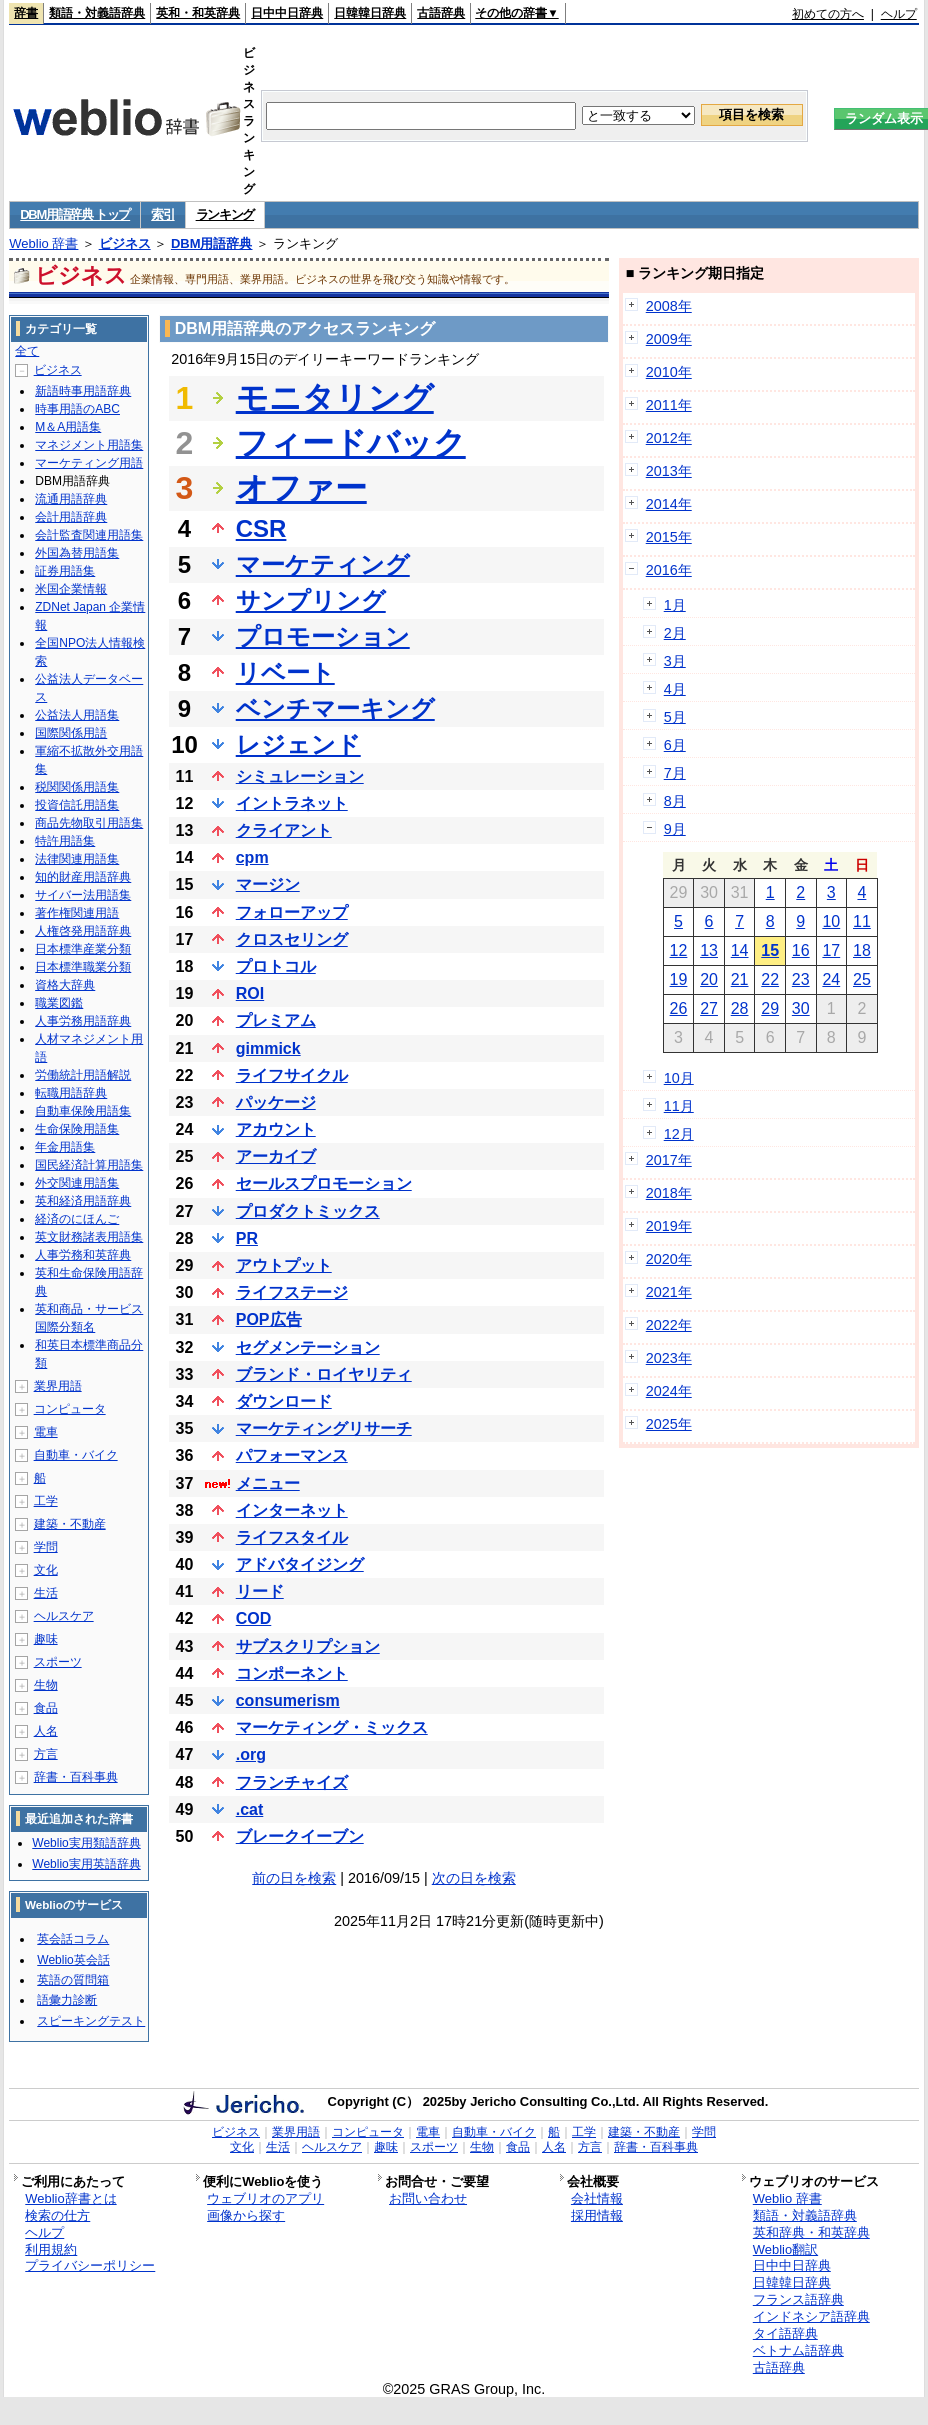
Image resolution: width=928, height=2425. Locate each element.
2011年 (669, 405)
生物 (46, 1685)
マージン (268, 884)
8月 (675, 801)
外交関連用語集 (77, 1183)
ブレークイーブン (300, 1836)
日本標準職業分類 (83, 967)
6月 (675, 745)
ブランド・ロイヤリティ (324, 1374)
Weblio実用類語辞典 (86, 1843)
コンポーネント (292, 1673)
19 (679, 979)
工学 (46, 1501)
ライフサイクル (292, 1075)
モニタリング (335, 398)
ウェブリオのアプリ (265, 2198)
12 (679, 950)
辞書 (26, 13)
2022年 (669, 1325)
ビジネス (125, 243)
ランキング (225, 214)
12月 (679, 1134)
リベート (285, 672)
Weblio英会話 (73, 1960)
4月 (675, 689)
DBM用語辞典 (212, 243)
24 (831, 979)
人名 (46, 1731)
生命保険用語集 (77, 1129)
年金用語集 (65, 1147)
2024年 (669, 1391)
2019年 (669, 1226)
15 (770, 950)
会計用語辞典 (71, 517)
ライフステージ (292, 1292)
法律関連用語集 (77, 859)
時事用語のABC (77, 409)
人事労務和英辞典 (83, 1255)
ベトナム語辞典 (798, 2350)
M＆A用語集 (68, 427)
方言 (46, 1754)
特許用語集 (65, 841)
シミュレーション (300, 776)
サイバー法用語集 (83, 895)
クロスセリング (292, 939)
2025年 (669, 1424)
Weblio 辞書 (43, 243)
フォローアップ (292, 912)
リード (260, 1591)
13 (709, 950)
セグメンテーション (308, 1347)
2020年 (669, 1259)
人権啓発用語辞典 (83, 931)
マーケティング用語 (89, 463)
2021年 (669, 1292)
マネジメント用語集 (89, 445)
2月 (675, 633)
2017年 (669, 1160)
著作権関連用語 (77, 913)
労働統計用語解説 (83, 1075)
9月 (675, 829)
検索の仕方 (57, 2215)
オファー (301, 488)
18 (862, 950)
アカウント (276, 1129)
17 (831, 950)
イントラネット (292, 803)
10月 (679, 1078)
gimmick (268, 1048)
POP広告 (269, 1319)
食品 (46, 1708)
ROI (250, 993)
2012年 (669, 438)
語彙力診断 (67, 2000)
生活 (46, 1593)
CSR (261, 528)
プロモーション (323, 636)
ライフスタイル (292, 1537)
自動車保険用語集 (83, 1111)
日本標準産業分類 (83, 949)
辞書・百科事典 (76, 1777)
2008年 (669, 306)
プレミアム (276, 1020)
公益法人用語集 (77, 715)
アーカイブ (276, 1156)
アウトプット (284, 1265)
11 (862, 921)
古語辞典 (441, 13)
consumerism (288, 1700)
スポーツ (58, 1662)
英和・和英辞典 (198, 13)
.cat (250, 1809)
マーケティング (323, 564)
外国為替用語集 (77, 553)
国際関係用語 (71, 733)
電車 (46, 1432)
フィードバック (351, 443)
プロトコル (276, 966)
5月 (675, 717)
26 (679, 1008)
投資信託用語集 (77, 805)
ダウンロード (284, 1401)
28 (740, 1008)
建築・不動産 (70, 1524)
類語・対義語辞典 (97, 13)
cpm (252, 857)
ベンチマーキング (335, 708)
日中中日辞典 (287, 13)
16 (801, 950)
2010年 (669, 372)
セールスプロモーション (324, 1183)
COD (254, 1618)
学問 (46, 1547)
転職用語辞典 (71, 1093)
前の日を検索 (294, 1878)
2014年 (669, 504)
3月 (675, 661)
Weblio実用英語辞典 (86, 1864)
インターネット (292, 1510)
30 (801, 1008)
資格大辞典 (65, 985)
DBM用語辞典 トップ (75, 214)
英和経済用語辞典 (83, 1201)
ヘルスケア (64, 1616)
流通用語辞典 (71, 499)
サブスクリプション (308, 1646)
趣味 (46, 1639)
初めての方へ (828, 14)
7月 (675, 773)
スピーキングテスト (91, 2021)
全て (27, 351)
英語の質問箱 (73, 1980)
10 (831, 921)
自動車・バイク (76, 1455)
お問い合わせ (428, 2198)
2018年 (669, 1193)
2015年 (669, 537)
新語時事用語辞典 (83, 391)
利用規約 (51, 2249)
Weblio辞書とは (70, 2198)
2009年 (669, 339)
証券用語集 (65, 571)
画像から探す (246, 2215)
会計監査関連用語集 (89, 535)
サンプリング (311, 600)
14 (740, 950)
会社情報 (597, 2198)
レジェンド (298, 744)
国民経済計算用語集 (89, 1165)
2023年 (669, 1358)
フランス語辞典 (798, 2299)
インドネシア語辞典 (811, 2316)
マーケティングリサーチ (324, 1428)
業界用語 (58, 1386)
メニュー (268, 1483)
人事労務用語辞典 (83, 1021)
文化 (46, 1570)
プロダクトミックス (308, 1211)
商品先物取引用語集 (89, 823)
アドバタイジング (300, 1564)
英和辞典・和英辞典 (811, 2232)
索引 (162, 214)
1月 (675, 605)
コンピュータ (70, 1409)
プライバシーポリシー (90, 2265)
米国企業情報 (71, 589)
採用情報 (597, 2215)
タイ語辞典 (785, 2333)
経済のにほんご (77, 1219)
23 (801, 979)
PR (247, 1238)
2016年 (669, 570)
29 (770, 1008)
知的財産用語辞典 (83, 877)
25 (862, 979)
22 (770, 979)
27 (709, 1008)
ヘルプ (899, 14)
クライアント (284, 830)
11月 (679, 1106)
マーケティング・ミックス (332, 1727)
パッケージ (276, 1102)
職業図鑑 (59, 1003)
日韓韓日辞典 (370, 13)
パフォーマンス (292, 1455)
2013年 (669, 471)
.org (251, 1754)
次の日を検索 (474, 1878)
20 (709, 979)
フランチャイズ (292, 1782)
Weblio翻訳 (785, 2249)
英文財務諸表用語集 (89, 1237)
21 (740, 979)
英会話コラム (73, 1939)
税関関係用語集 (77, 787)
